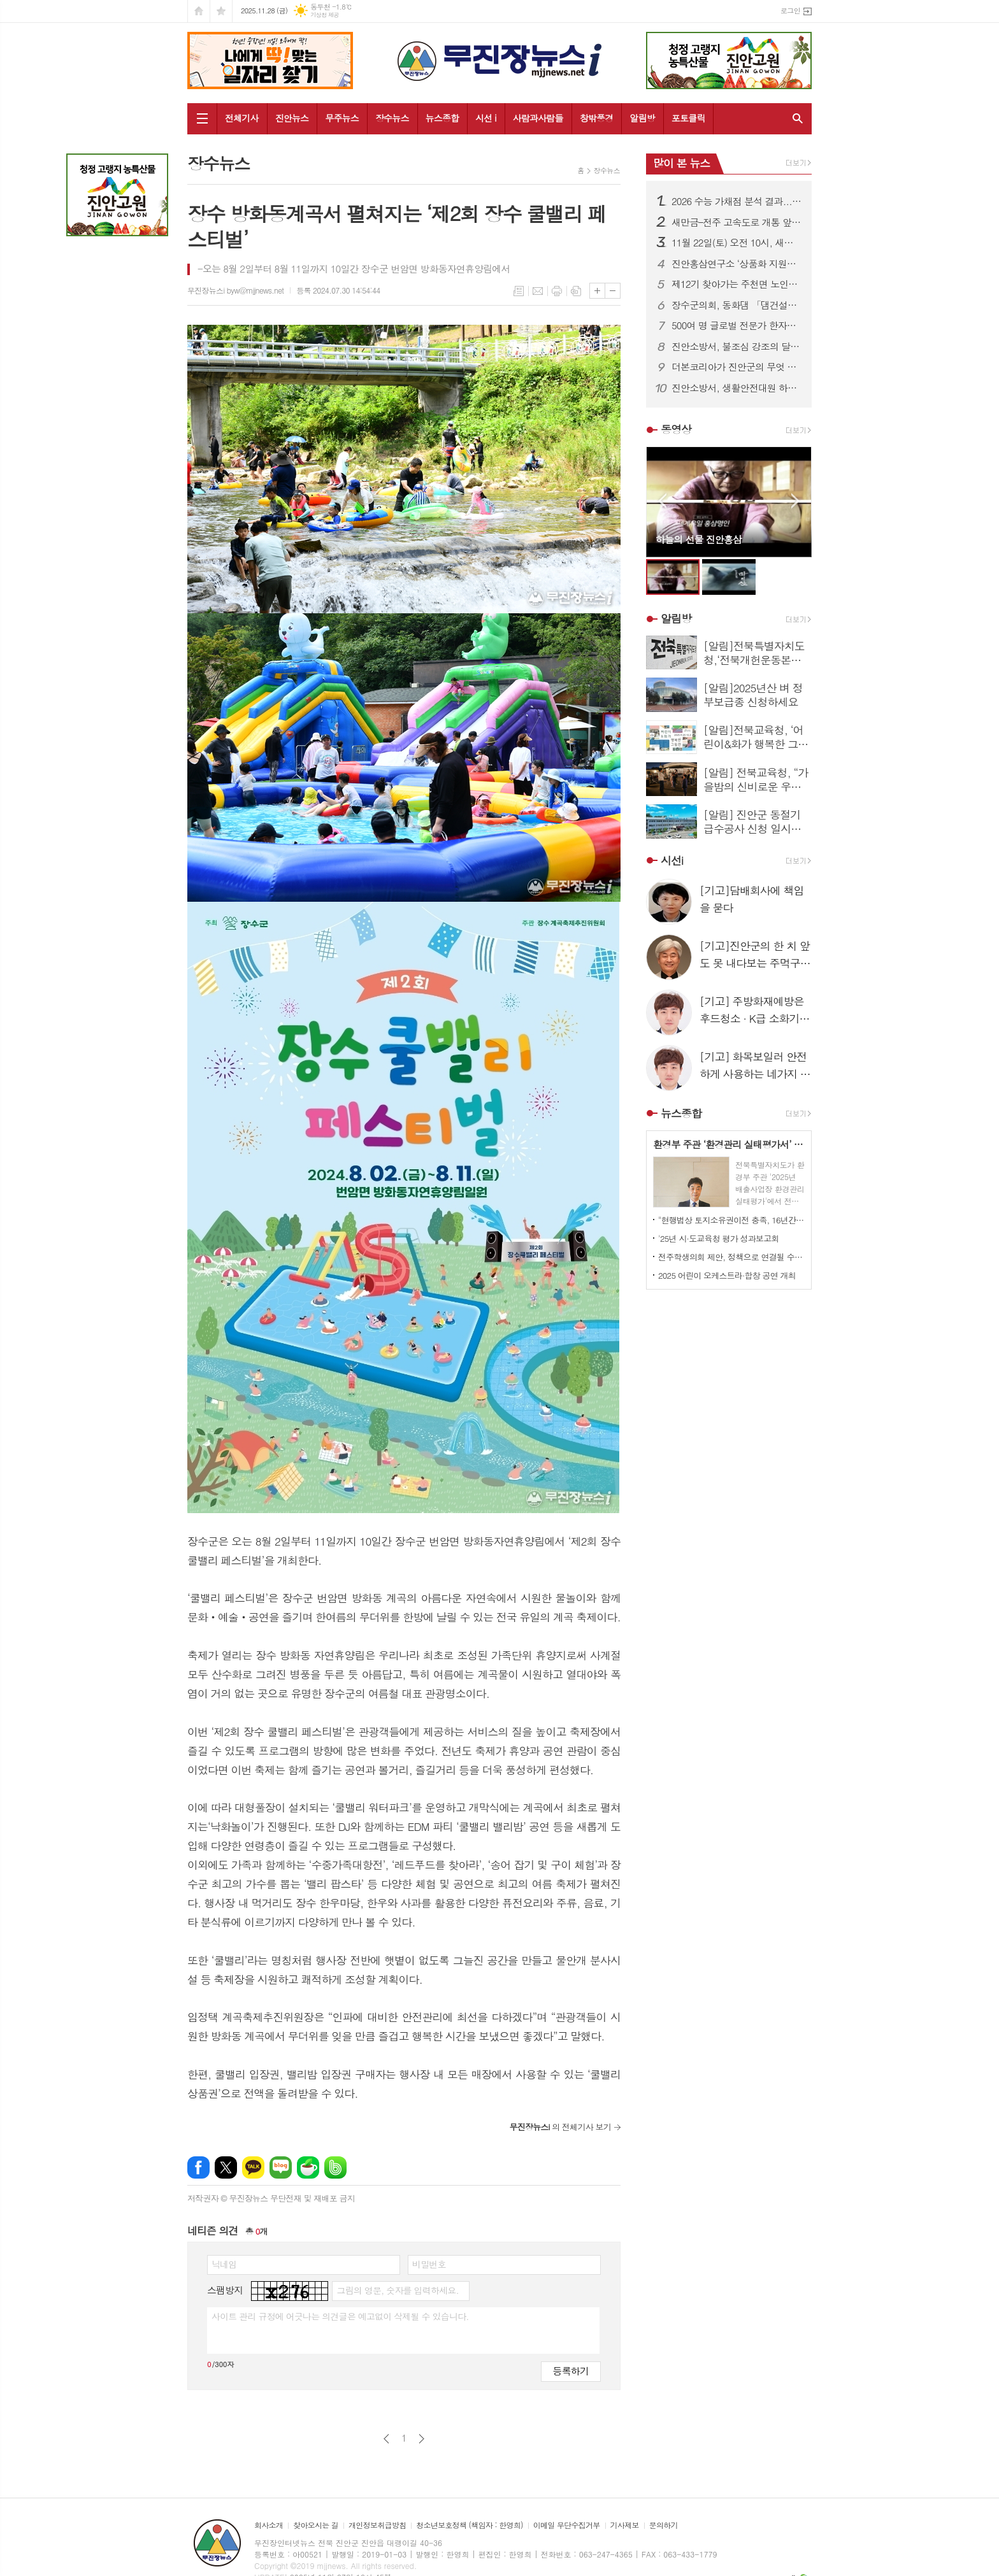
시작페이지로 (199, 11)
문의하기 (663, 2525)
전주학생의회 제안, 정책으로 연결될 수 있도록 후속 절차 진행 (731, 1257)
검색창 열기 (794, 118)
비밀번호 (429, 2263)
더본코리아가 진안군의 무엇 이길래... (736, 366)
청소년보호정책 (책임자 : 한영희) (469, 2525)
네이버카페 (308, 2167)
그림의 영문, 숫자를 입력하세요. (397, 2290)
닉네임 (224, 2263)
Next (795, 500)
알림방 (641, 117)
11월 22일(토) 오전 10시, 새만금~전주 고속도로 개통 (736, 242)
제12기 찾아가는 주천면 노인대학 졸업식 (736, 284)
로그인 (790, 10)
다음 (421, 2438)
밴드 (335, 2167)
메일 (537, 291)
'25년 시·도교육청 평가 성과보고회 (718, 1238)
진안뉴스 (292, 117)
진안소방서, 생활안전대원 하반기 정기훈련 (736, 387)
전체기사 (242, 117)
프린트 (556, 291)
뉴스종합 (442, 117)
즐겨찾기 (221, 11)
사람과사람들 (538, 117)
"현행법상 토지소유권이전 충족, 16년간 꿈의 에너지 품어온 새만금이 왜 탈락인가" (731, 1220)
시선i (672, 860)
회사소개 (268, 2525)
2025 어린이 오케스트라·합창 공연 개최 (727, 1275)
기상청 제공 (324, 15)
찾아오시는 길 (315, 2525)
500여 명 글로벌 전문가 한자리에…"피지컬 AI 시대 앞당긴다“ (736, 325)
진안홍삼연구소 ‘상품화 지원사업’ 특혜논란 (736, 263)
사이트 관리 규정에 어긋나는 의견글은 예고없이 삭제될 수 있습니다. (340, 2316)
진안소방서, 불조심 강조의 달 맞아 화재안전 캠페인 (736, 346)
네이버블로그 (281, 2167)
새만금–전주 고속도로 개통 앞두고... (736, 222)
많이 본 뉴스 (681, 163)
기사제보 (624, 2525)
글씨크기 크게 (597, 291)
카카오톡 (253, 2167)
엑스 (226, 2167)
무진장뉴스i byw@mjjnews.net (235, 290)
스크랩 (576, 291)
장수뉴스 (392, 117)
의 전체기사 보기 (560, 2127)
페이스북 (198, 2167)
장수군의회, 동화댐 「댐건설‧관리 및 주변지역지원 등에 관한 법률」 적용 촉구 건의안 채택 (736, 305)
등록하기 (571, 2370)
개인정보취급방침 (377, 2525)
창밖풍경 (597, 117)
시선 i (485, 117)
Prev (662, 500)
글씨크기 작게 (613, 291)
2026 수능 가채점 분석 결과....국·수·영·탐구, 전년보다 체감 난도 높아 (736, 201)
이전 (386, 2438)
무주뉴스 (342, 117)
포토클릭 (688, 117)
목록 (518, 291)
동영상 (676, 429)
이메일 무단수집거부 (566, 2525)
